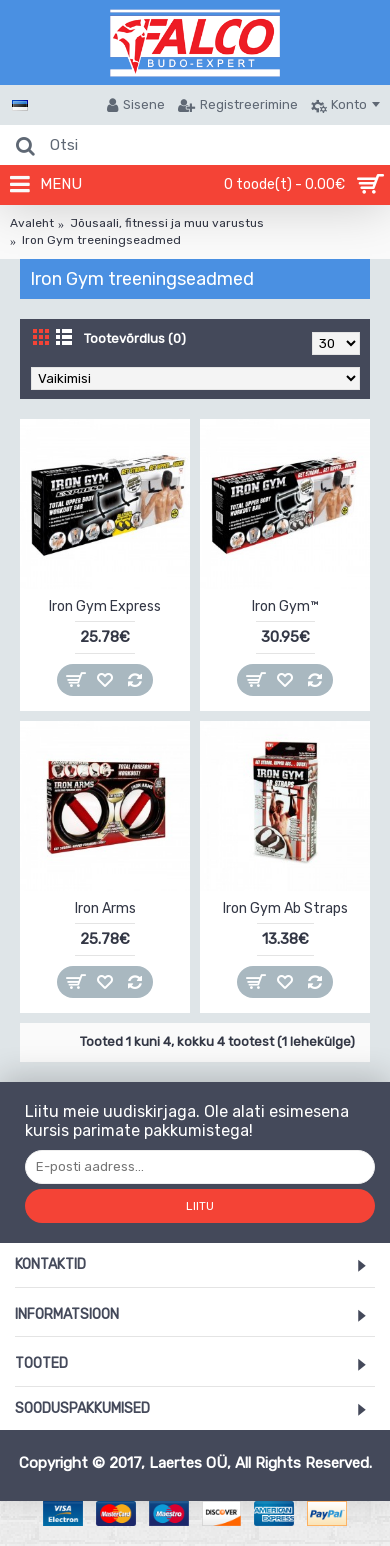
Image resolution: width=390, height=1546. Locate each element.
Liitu (200, 1206)
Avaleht (32, 223)
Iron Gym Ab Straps (285, 908)
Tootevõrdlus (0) (135, 338)
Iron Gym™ (285, 606)
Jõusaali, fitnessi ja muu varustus (167, 223)
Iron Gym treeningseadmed (101, 240)
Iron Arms (105, 908)
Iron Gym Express (105, 606)
